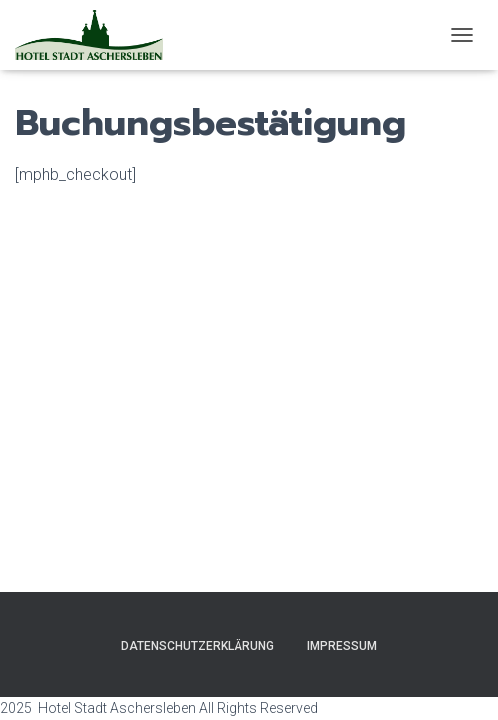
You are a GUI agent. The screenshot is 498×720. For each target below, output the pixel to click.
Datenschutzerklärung (197, 646)
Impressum (342, 646)
